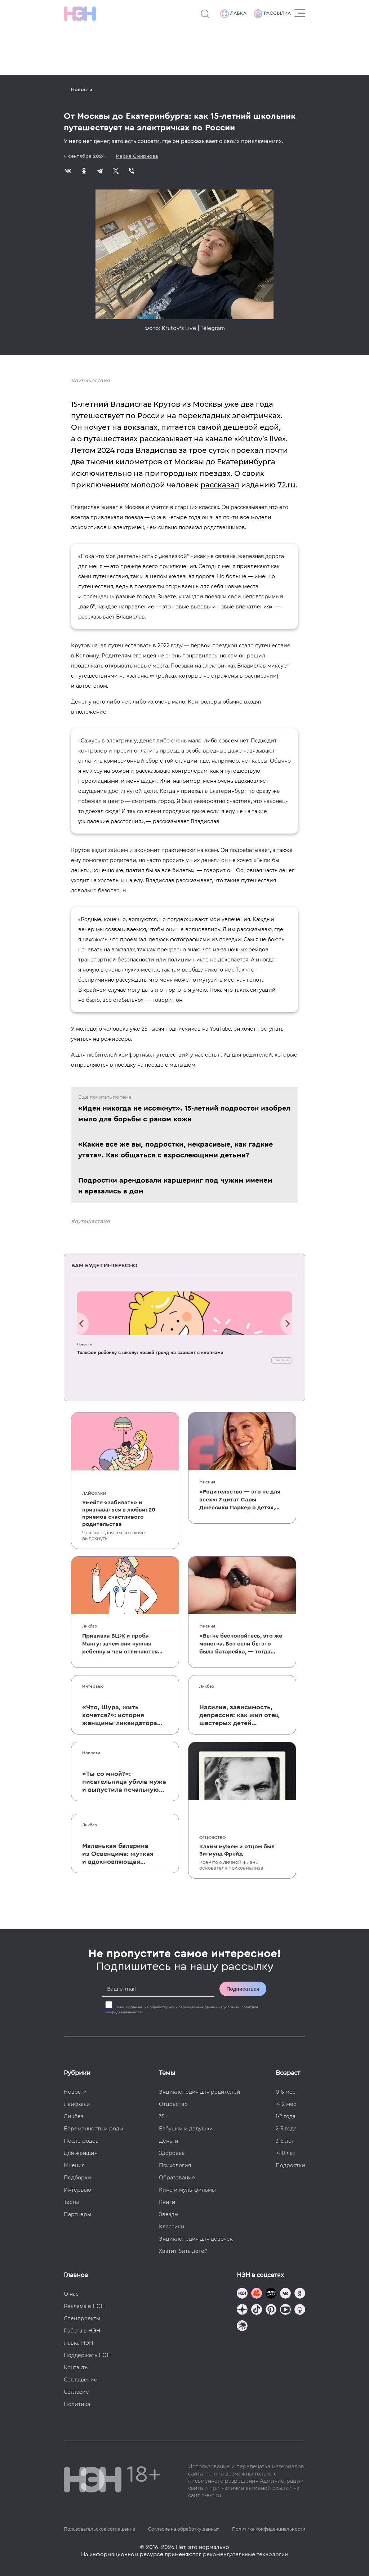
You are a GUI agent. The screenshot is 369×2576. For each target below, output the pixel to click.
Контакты (76, 2367)
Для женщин (81, 2153)
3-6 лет (285, 2141)
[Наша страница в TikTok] (256, 2310)
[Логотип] (80, 13)
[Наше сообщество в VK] (285, 2294)
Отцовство (212, 1837)
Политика (77, 2404)
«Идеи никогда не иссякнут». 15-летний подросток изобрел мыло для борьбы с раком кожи (184, 1114)
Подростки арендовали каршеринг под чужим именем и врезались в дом (175, 1186)
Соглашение (80, 2379)
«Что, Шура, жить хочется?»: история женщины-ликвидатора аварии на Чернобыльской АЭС (124, 1715)
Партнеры (77, 2214)
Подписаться (242, 1989)
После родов (81, 2141)
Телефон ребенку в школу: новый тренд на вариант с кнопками (150, 1352)
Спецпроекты (82, 2318)
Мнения (207, 1482)
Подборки (77, 2177)
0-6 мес (285, 2092)
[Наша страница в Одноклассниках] (299, 2294)
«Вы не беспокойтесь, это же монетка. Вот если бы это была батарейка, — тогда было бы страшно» (240, 1644)
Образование (177, 2177)
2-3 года (286, 2128)
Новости (81, 89)
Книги (167, 2202)
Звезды (168, 2214)
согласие (134, 2007)
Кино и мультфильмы (187, 2190)
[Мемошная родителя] (271, 2294)
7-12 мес (286, 2104)
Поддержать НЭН (87, 2355)
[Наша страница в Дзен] (242, 2310)
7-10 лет (285, 2153)
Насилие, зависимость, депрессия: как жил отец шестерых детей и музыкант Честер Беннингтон (239, 1715)
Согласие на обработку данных (183, 2529)
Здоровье (172, 2153)
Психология (175, 2165)
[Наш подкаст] (242, 2326)
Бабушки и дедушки (186, 2128)
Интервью (93, 1686)
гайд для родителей (245, 1055)
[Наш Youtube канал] (285, 2310)
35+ (163, 2116)
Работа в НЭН (82, 2330)
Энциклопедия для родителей (199, 2092)
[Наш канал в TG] (242, 2294)
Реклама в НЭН (84, 2306)
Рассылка (272, 13)
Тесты (71, 2202)
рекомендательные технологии (245, 2554)
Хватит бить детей (183, 2251)
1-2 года (285, 2116)
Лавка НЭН (78, 2343)
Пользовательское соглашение (99, 2529)
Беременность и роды (93, 2128)
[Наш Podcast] (299, 2310)
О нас (71, 2294)
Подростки (290, 2165)
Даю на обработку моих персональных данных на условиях (181, 2009)
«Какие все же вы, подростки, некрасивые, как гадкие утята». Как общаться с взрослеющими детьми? (175, 1150)
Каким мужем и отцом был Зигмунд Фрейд (237, 1850)
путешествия (92, 380)
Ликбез (89, 1626)
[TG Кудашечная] (256, 2294)
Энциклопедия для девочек (196, 2239)
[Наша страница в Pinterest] (271, 2310)
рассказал (219, 485)
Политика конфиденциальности (268, 2529)
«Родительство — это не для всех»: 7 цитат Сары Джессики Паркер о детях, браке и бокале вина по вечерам (239, 1500)
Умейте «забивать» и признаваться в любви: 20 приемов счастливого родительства (118, 1513)
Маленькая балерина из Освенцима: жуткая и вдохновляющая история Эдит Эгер (118, 1854)
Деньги (168, 2141)
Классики (171, 2226)
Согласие (76, 2392)
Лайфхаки (94, 1493)
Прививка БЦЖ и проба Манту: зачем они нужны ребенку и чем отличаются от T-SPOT (120, 1644)
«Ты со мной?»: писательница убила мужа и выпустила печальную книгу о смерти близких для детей (124, 1782)
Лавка (233, 13)
